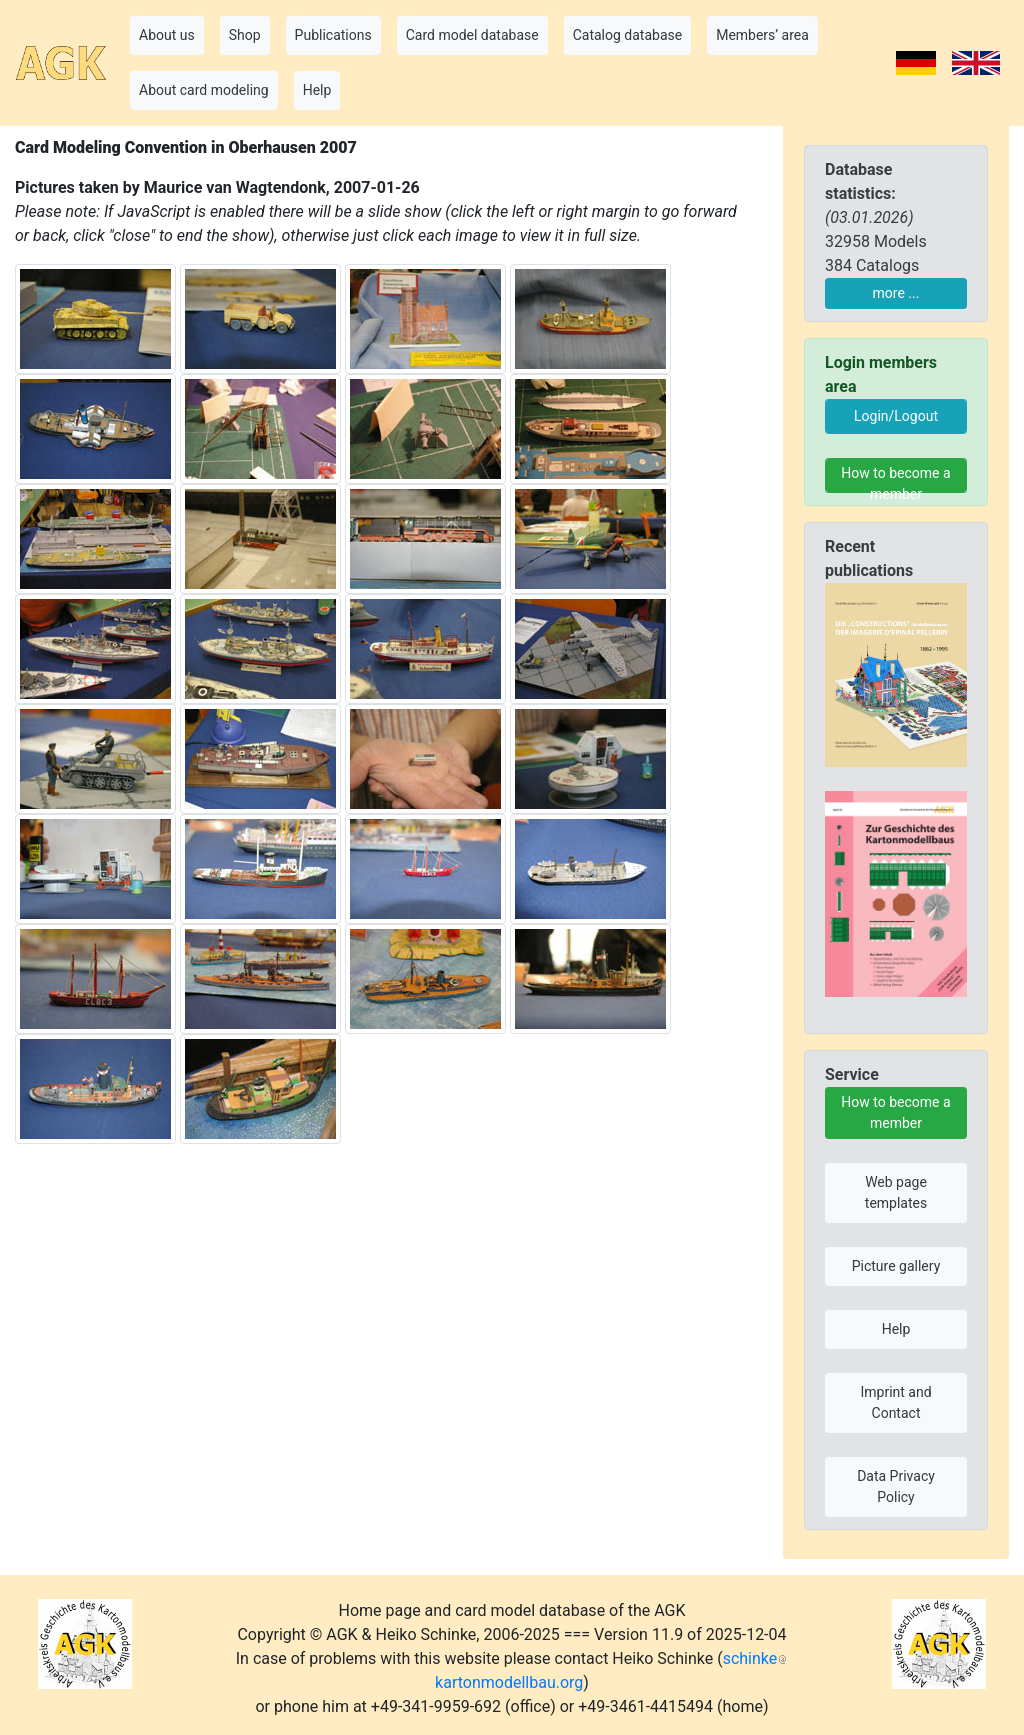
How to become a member (895, 479)
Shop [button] (245, 35)
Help (896, 1329)
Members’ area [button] (762, 35)
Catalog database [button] (627, 35)
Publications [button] (333, 35)
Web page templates (896, 1192)
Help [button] (317, 90)
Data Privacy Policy (896, 1486)
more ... (896, 293)
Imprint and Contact (895, 1402)
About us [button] (167, 35)
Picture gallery (896, 1266)
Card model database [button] (472, 35)
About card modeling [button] (204, 90)
